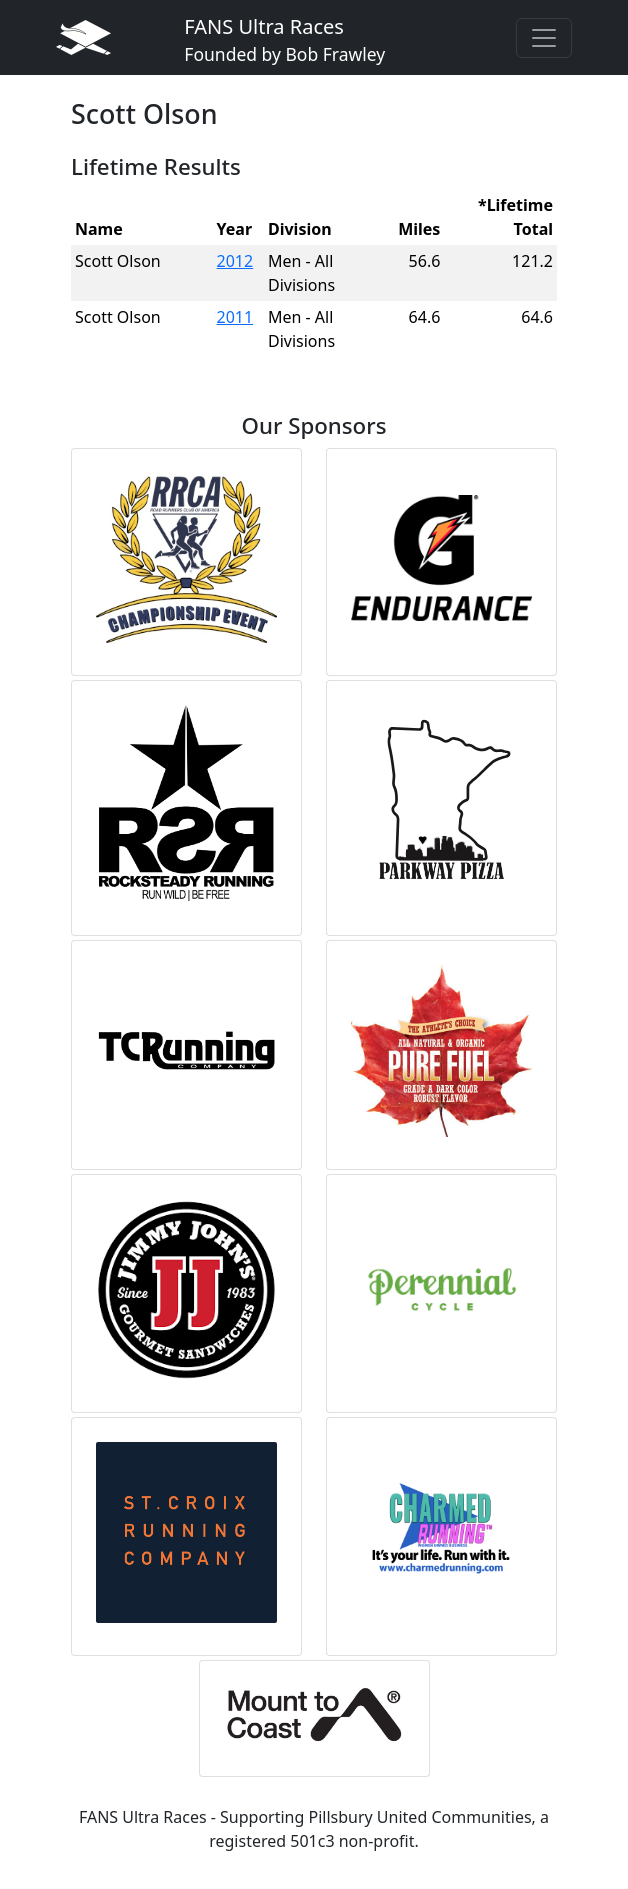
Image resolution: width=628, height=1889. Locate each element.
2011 (235, 317)
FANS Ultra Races (284, 39)
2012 (235, 261)
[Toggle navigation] (544, 38)
